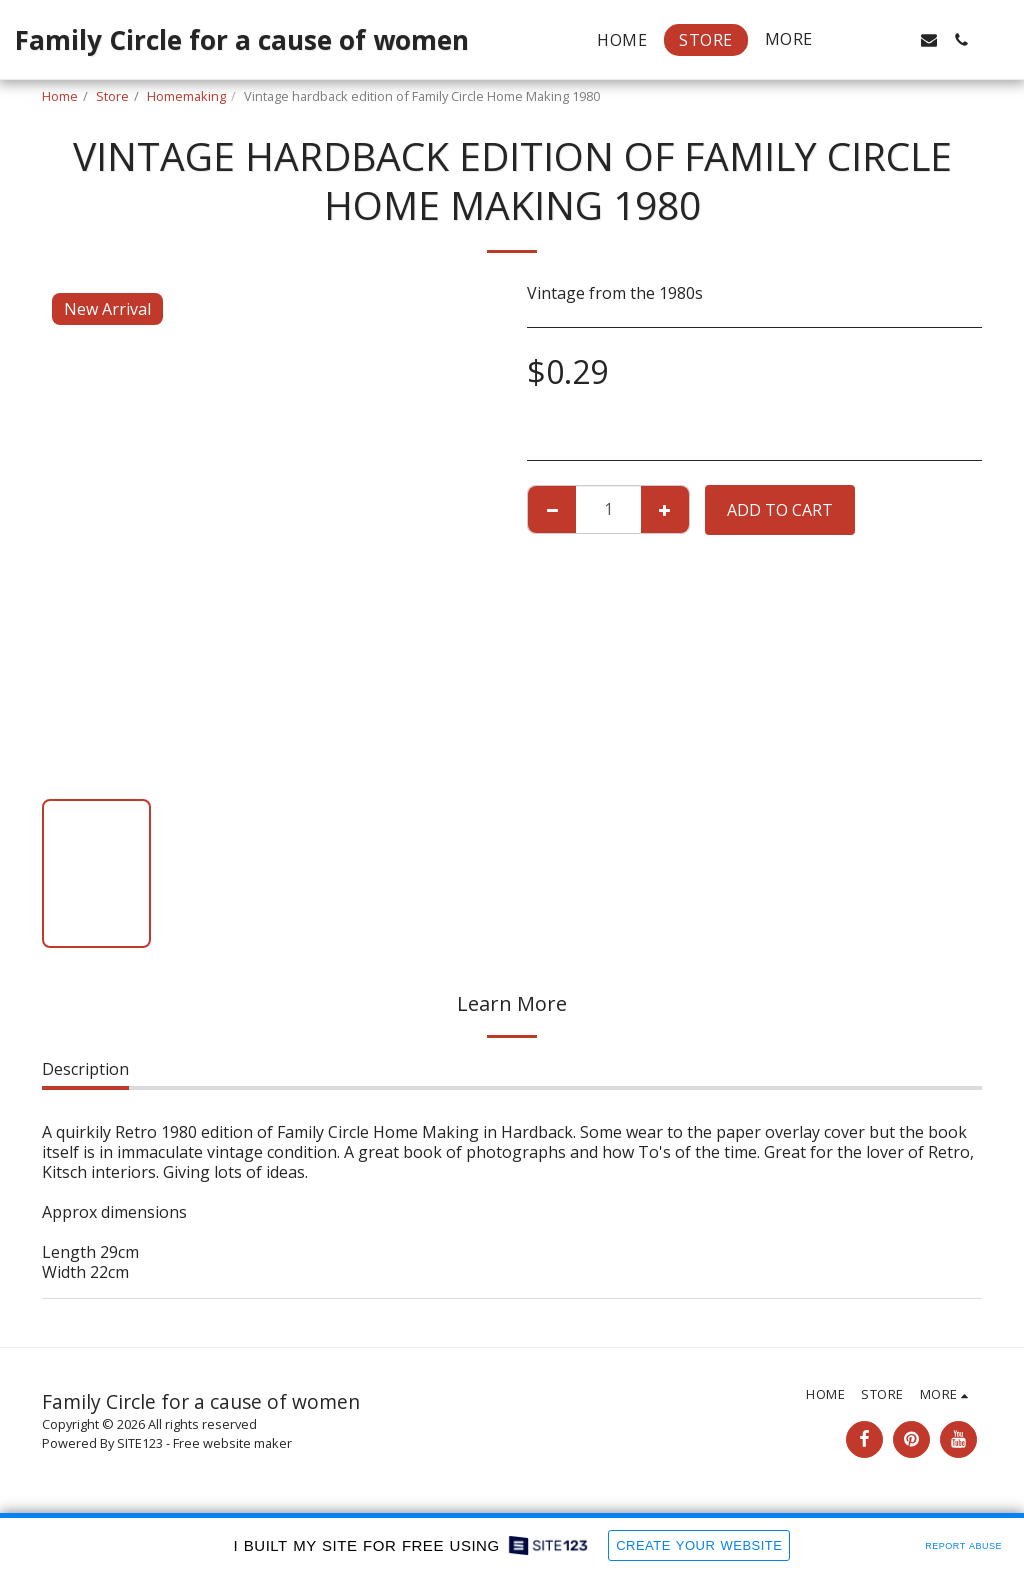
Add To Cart (780, 510)
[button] (865, 40)
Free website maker (232, 1443)
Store (112, 96)
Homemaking (186, 96)
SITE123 (140, 1443)
